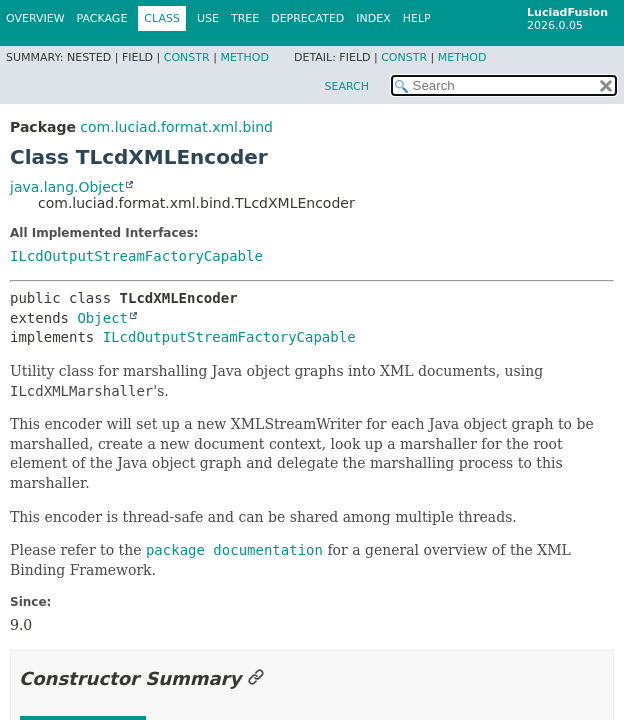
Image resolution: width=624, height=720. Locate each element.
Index (373, 18)
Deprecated (307, 18)
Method (244, 57)
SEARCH (346, 86)
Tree (245, 18)
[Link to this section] (256, 678)
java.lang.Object (67, 187)
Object (102, 318)
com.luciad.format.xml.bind (176, 127)
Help (417, 18)
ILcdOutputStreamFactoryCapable (136, 256)
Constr (187, 57)
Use (208, 18)
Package (102, 18)
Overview (35, 18)
